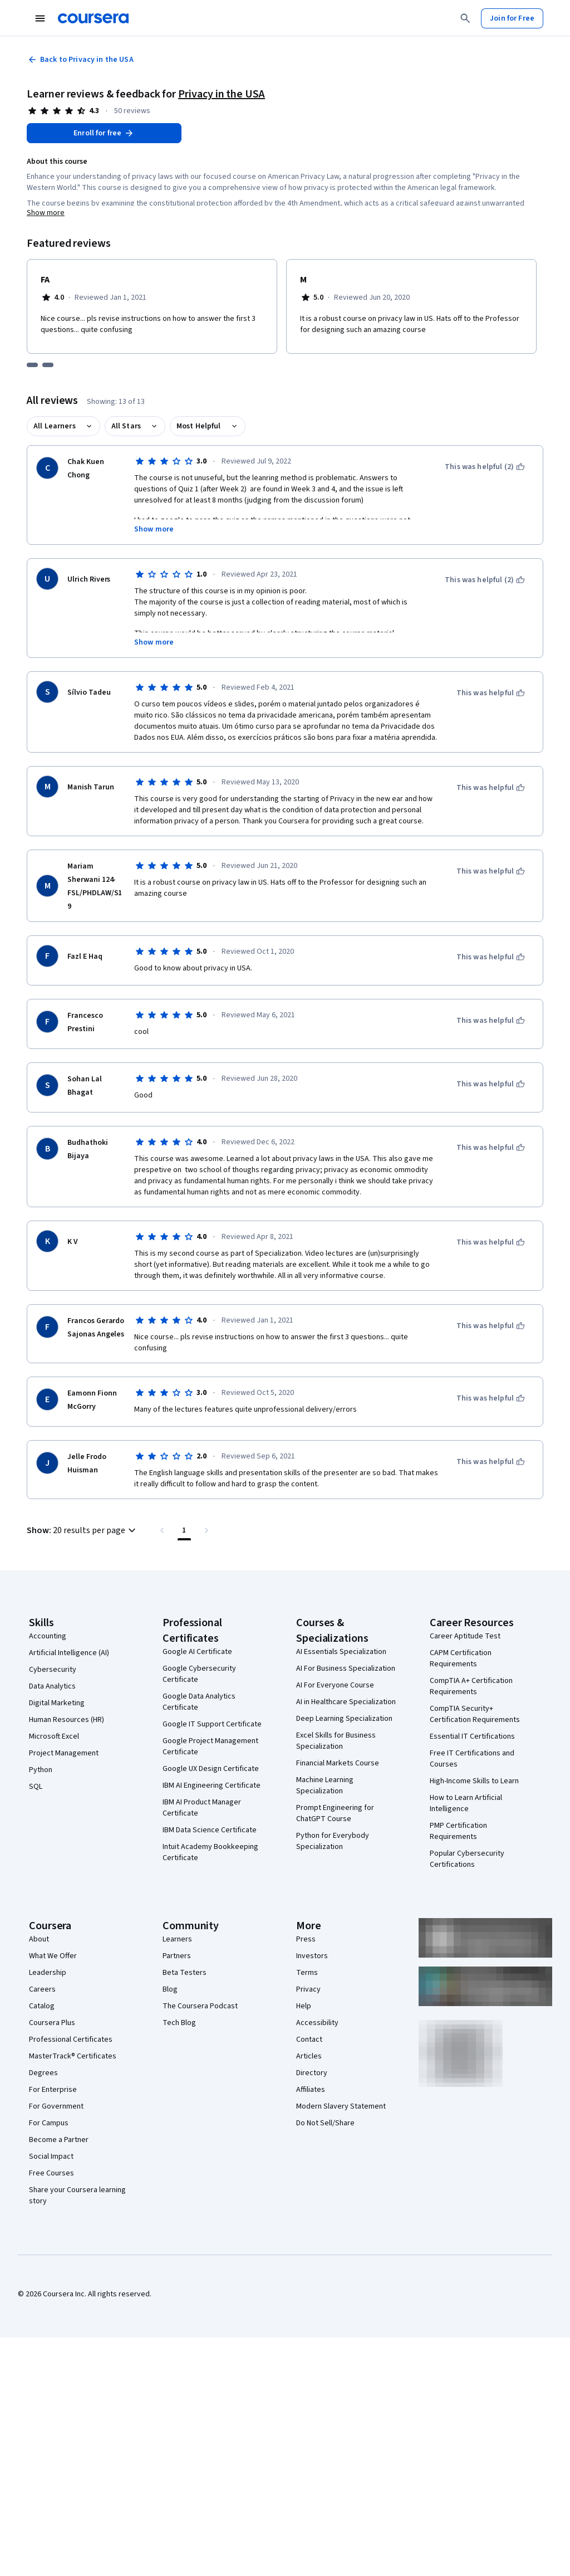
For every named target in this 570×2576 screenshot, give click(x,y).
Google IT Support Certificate (212, 1724)
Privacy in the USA (221, 94)
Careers (42, 1989)
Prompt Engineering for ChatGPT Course (335, 1813)
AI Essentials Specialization (341, 1651)
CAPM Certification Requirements (461, 1658)
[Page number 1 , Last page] (184, 1530)
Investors (312, 1956)
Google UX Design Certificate (211, 1768)
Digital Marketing (57, 1703)
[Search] (465, 18)
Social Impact (51, 2156)
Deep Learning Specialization (344, 1718)
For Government (56, 2106)
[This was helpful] (491, 693)
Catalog (42, 2006)
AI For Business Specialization (345, 1668)
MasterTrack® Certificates (72, 2056)
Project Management (64, 1753)
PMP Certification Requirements (458, 1831)
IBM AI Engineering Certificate (212, 1785)
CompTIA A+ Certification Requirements (471, 1686)
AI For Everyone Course (335, 1685)
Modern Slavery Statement (341, 2106)
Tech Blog (179, 2022)
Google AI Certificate (197, 1651)
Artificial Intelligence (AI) (69, 1652)
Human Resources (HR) (66, 1719)
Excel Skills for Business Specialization (336, 1741)
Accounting (47, 1636)
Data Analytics (52, 1686)
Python (40, 1769)
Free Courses (51, 2173)
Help (303, 2006)
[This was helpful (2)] (485, 467)
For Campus (48, 2123)
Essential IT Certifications (472, 1736)
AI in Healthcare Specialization (346, 1701)
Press (306, 1939)
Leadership (47, 1972)
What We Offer (53, 1956)
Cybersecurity (52, 1669)
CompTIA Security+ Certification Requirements (475, 1714)
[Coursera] (93, 18)
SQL (35, 1786)
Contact (309, 2039)
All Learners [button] (54, 426)
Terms (307, 1972)
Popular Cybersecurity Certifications (467, 1859)
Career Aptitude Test (465, 1636)
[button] (83, 1530)
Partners (177, 1956)
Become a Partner (59, 2139)
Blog (170, 1989)
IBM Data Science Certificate (210, 1830)
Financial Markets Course (337, 1763)
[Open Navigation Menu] (40, 18)
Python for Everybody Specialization (332, 1841)
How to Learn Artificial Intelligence (466, 1803)
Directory (311, 2073)
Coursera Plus (52, 2022)
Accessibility (317, 2022)
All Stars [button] (126, 426)
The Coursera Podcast (200, 2006)
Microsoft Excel (54, 1736)
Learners (177, 1939)
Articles (309, 2056)
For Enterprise (53, 2089)
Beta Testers (185, 1972)
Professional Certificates (70, 2039)
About (39, 1939)
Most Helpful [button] (198, 426)
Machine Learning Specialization (324, 1785)
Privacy (308, 1989)
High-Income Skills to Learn (474, 1781)
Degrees (43, 2073)
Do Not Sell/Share (325, 2123)
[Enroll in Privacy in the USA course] (104, 133)
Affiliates (310, 2089)
